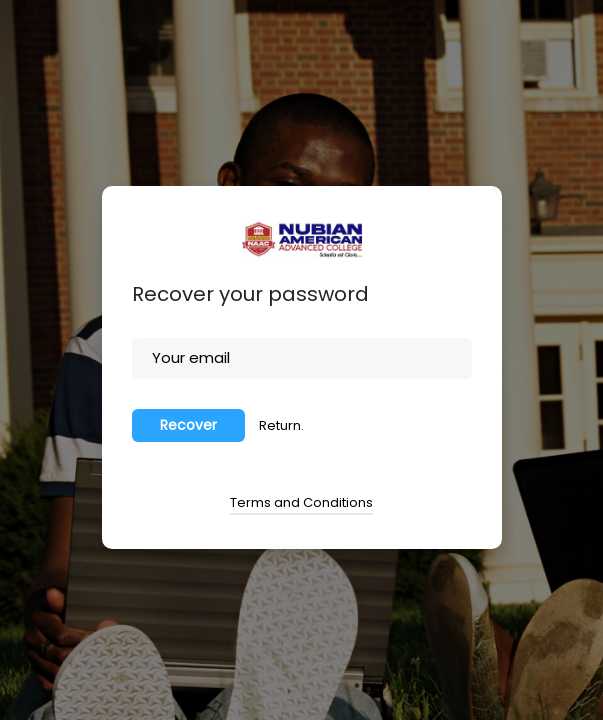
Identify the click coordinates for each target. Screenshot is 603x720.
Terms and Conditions (301, 502)
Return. (281, 425)
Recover (188, 425)
